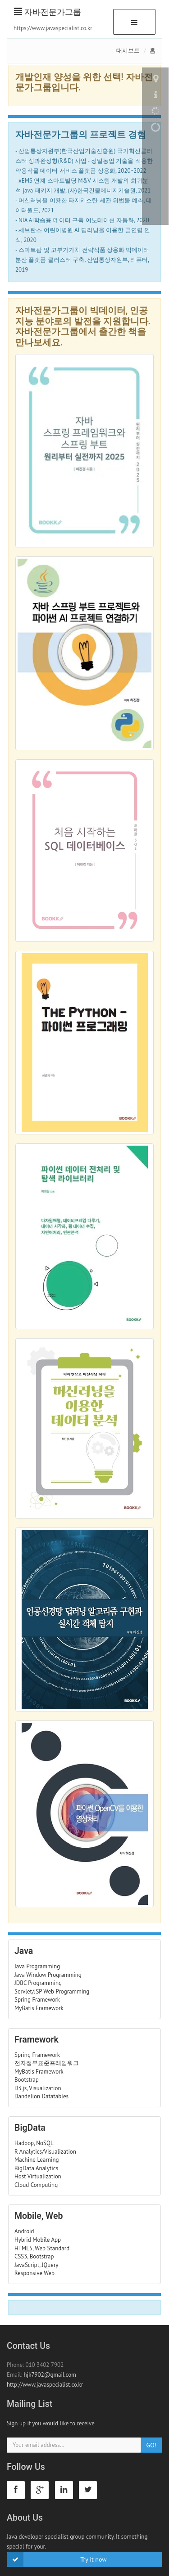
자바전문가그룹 (47, 12)
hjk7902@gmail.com (50, 2375)
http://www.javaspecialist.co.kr (45, 2384)
